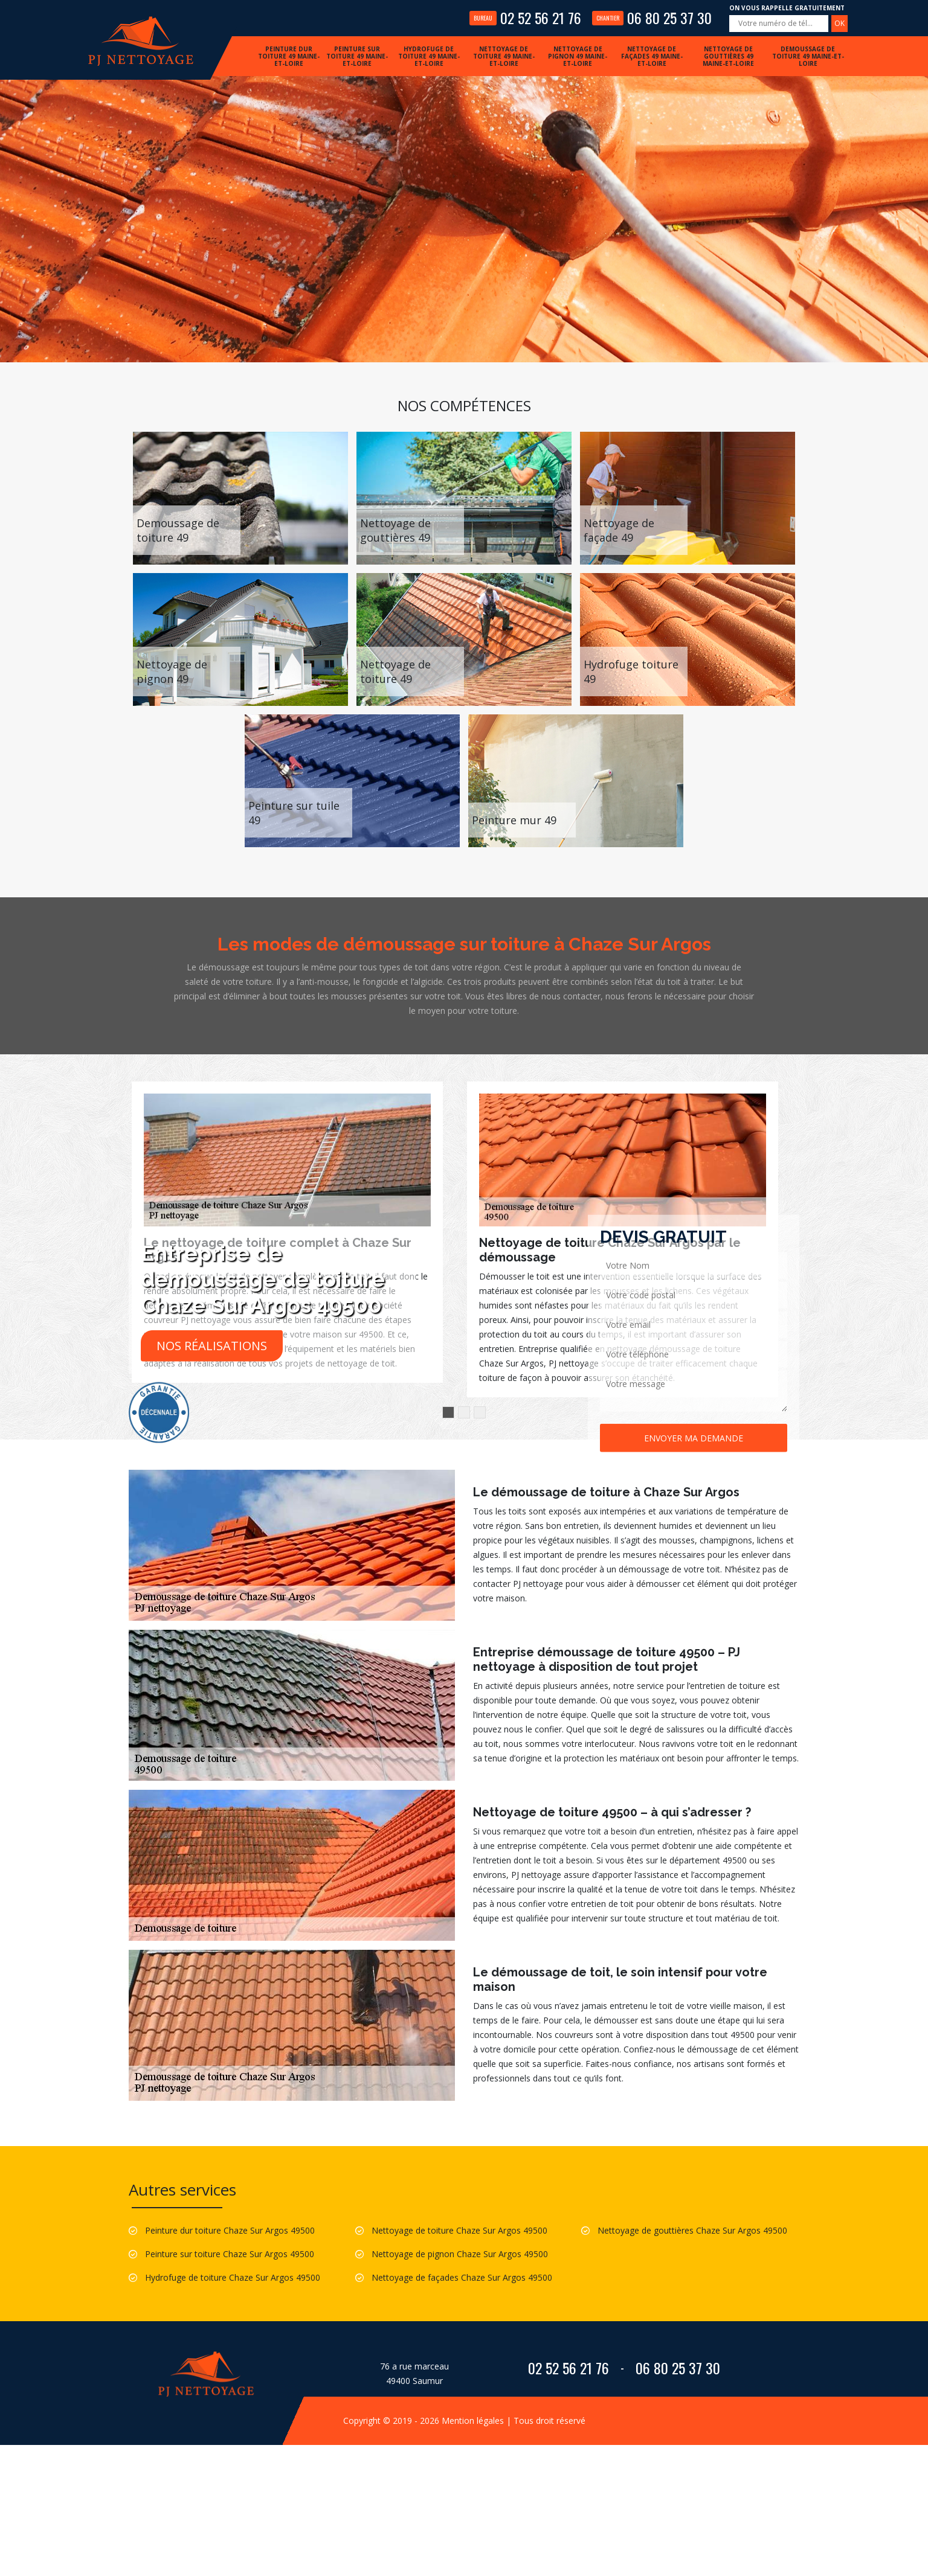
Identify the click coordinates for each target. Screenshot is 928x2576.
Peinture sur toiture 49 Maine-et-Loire (357, 56)
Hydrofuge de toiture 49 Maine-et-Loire (429, 56)
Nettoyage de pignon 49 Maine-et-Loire (577, 56)
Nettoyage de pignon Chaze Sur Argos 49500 (460, 2254)
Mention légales (473, 2420)
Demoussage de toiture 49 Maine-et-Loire (808, 56)
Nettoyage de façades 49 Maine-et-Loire (652, 56)
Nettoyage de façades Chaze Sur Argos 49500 (462, 2277)
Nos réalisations (211, 1346)
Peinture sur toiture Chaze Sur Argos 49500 (229, 2254)
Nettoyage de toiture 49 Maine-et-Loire (504, 56)
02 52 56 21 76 (525, 17)
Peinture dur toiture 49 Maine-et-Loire (289, 56)
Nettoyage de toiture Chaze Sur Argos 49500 (459, 2230)
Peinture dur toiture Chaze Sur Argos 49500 (230, 2230)
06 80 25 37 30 (652, 17)
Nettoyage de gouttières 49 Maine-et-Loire (728, 56)
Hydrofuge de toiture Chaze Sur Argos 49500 (232, 2277)
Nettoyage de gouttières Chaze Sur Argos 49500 (692, 2230)
